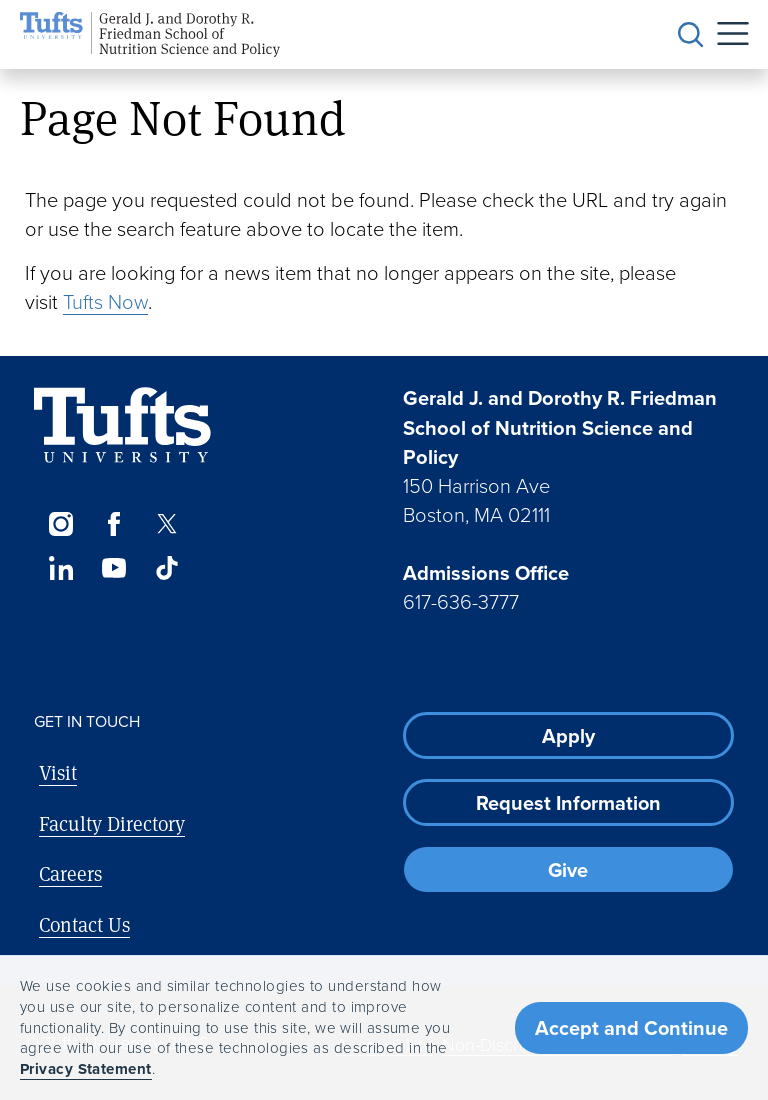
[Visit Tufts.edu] (122, 425)
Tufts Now (105, 301)
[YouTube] (113, 568)
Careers (70, 873)
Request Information (568, 802)
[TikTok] (167, 568)
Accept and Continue (631, 1027)
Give (568, 869)
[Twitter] (167, 524)
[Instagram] (60, 524)
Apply (568, 735)
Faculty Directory (112, 823)
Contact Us (84, 924)
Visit (58, 772)
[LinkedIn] (60, 568)
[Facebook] (113, 524)
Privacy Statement (86, 1069)
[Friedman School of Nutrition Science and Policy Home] (150, 34)
